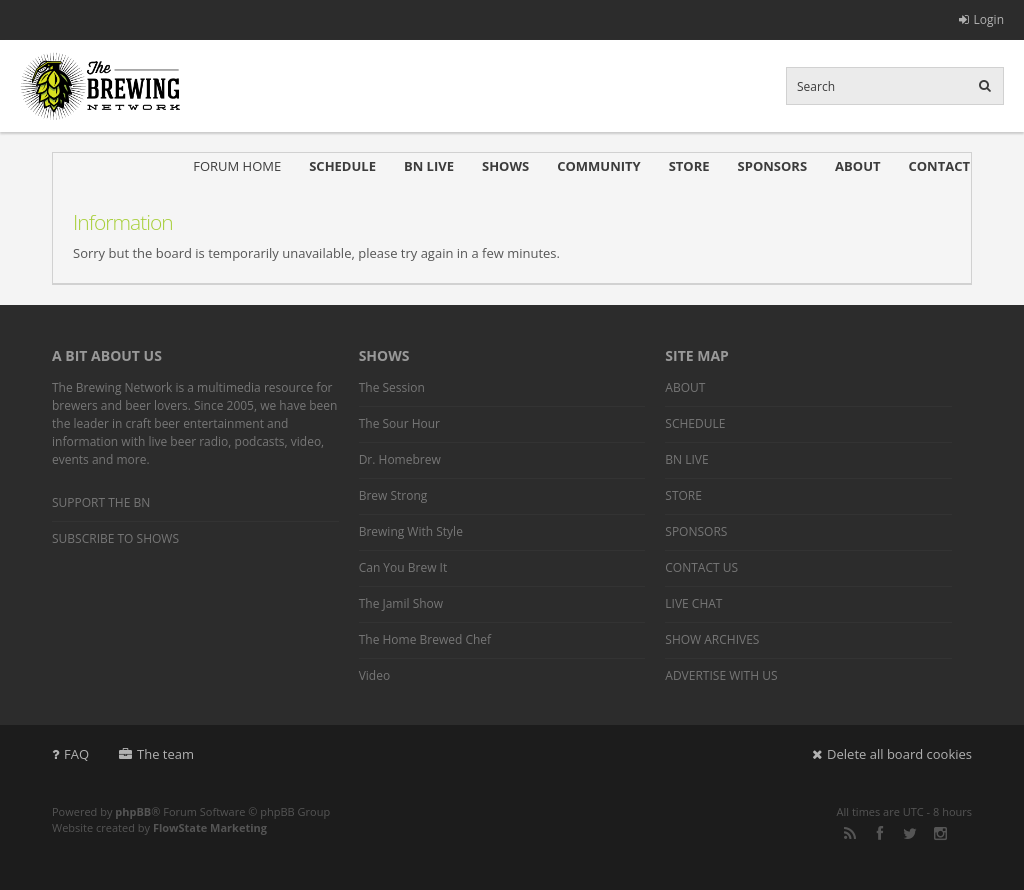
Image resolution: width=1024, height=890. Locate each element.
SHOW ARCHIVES (712, 639)
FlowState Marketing (210, 827)
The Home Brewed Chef (425, 639)
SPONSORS (773, 166)
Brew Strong (393, 495)
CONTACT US (701, 567)
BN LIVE (429, 166)
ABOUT (857, 166)
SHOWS (505, 166)
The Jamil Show (401, 603)
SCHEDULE (342, 166)
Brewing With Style (411, 531)
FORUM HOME (237, 166)
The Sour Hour (399, 423)
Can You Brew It (403, 567)
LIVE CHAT (693, 603)
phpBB (133, 811)
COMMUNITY (598, 166)
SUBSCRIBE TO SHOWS (115, 538)
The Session (392, 387)
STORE (689, 166)
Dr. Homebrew (400, 459)
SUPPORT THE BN (101, 502)
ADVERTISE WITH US (721, 675)
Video (374, 675)
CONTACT (939, 166)
